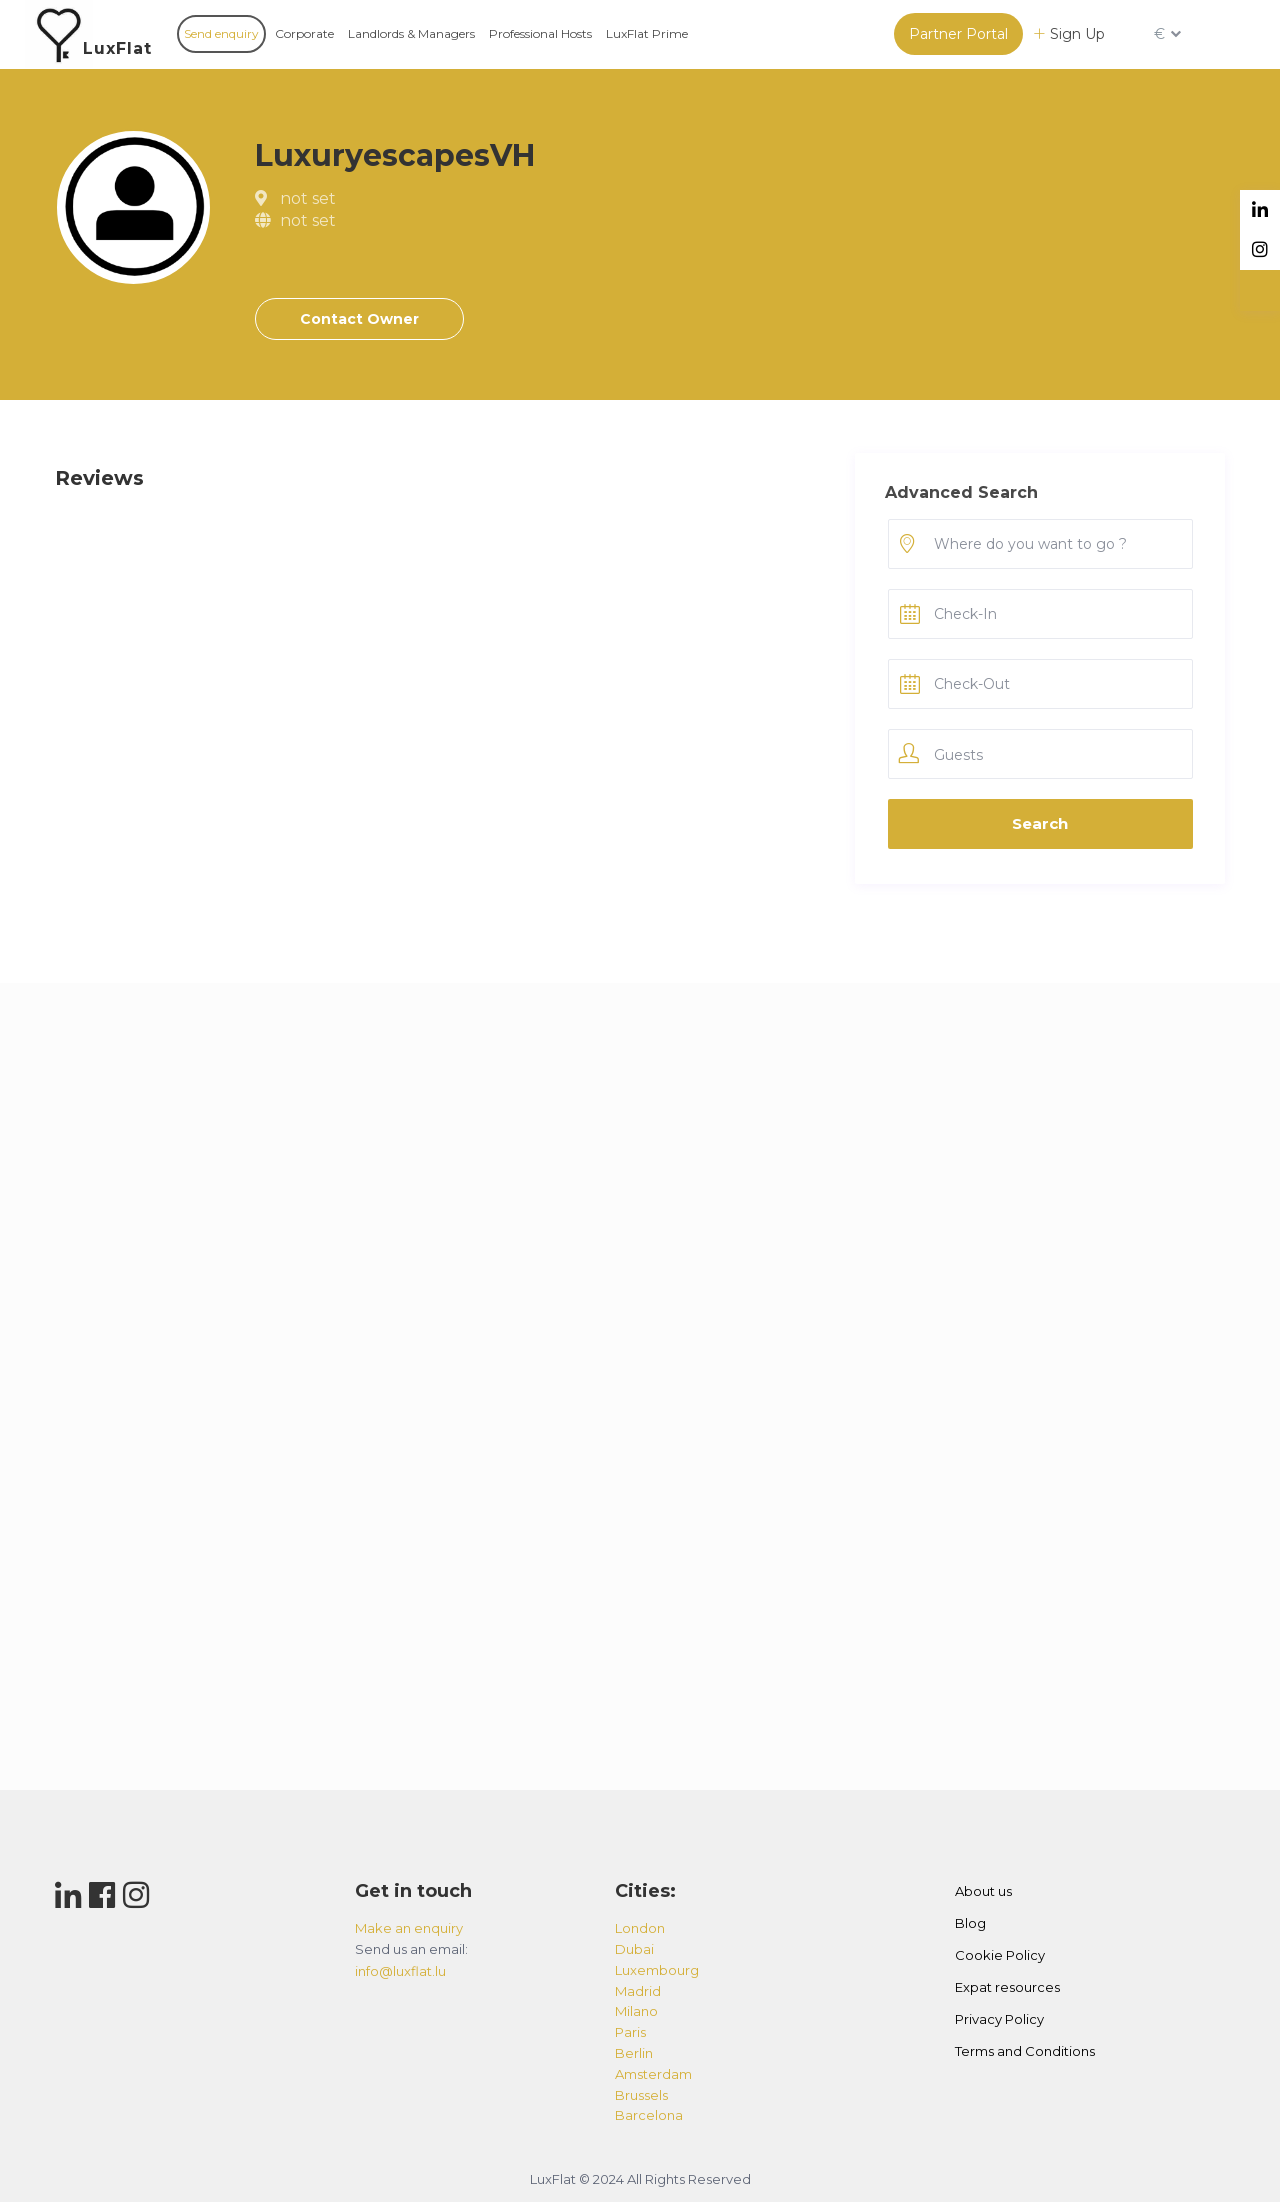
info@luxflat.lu (400, 1971)
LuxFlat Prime (647, 33)
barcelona (649, 2115)
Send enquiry (221, 33)
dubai (634, 1949)
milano (636, 2011)
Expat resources (1007, 1987)
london (640, 1928)
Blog (970, 1923)
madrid (638, 1991)
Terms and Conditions (1025, 2051)
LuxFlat (117, 48)
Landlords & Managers (411, 33)
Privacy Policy (999, 2019)
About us (983, 1891)
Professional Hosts (540, 33)
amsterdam (653, 2074)
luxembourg (657, 1970)
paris (630, 2032)
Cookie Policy (1000, 1955)
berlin (634, 2053)
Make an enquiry (409, 1928)
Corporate (304, 33)
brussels (641, 2095)
